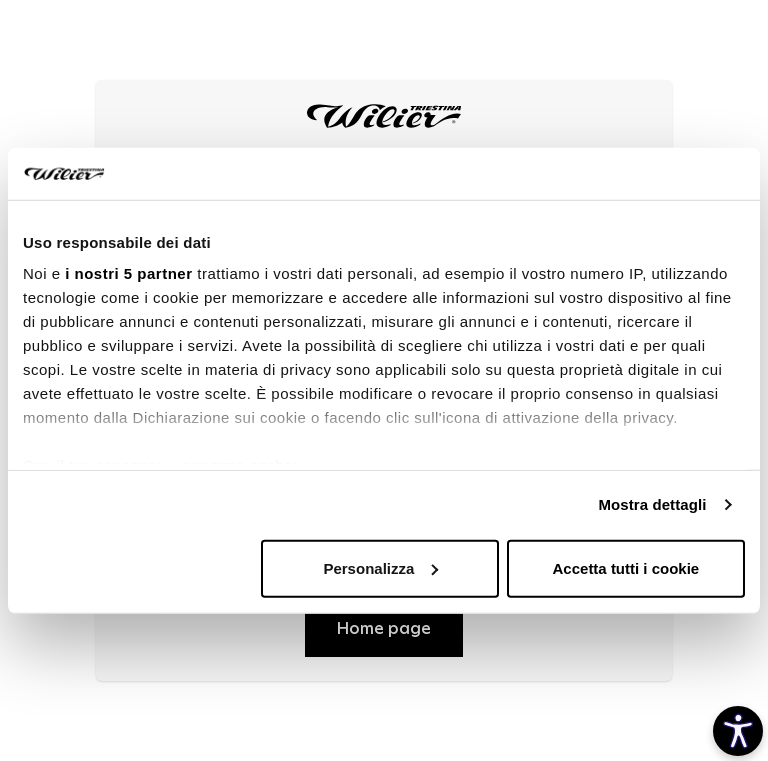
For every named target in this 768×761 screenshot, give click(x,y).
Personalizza (380, 568)
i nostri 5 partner (128, 273)
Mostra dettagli (652, 504)
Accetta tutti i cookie (626, 568)
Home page (384, 629)
